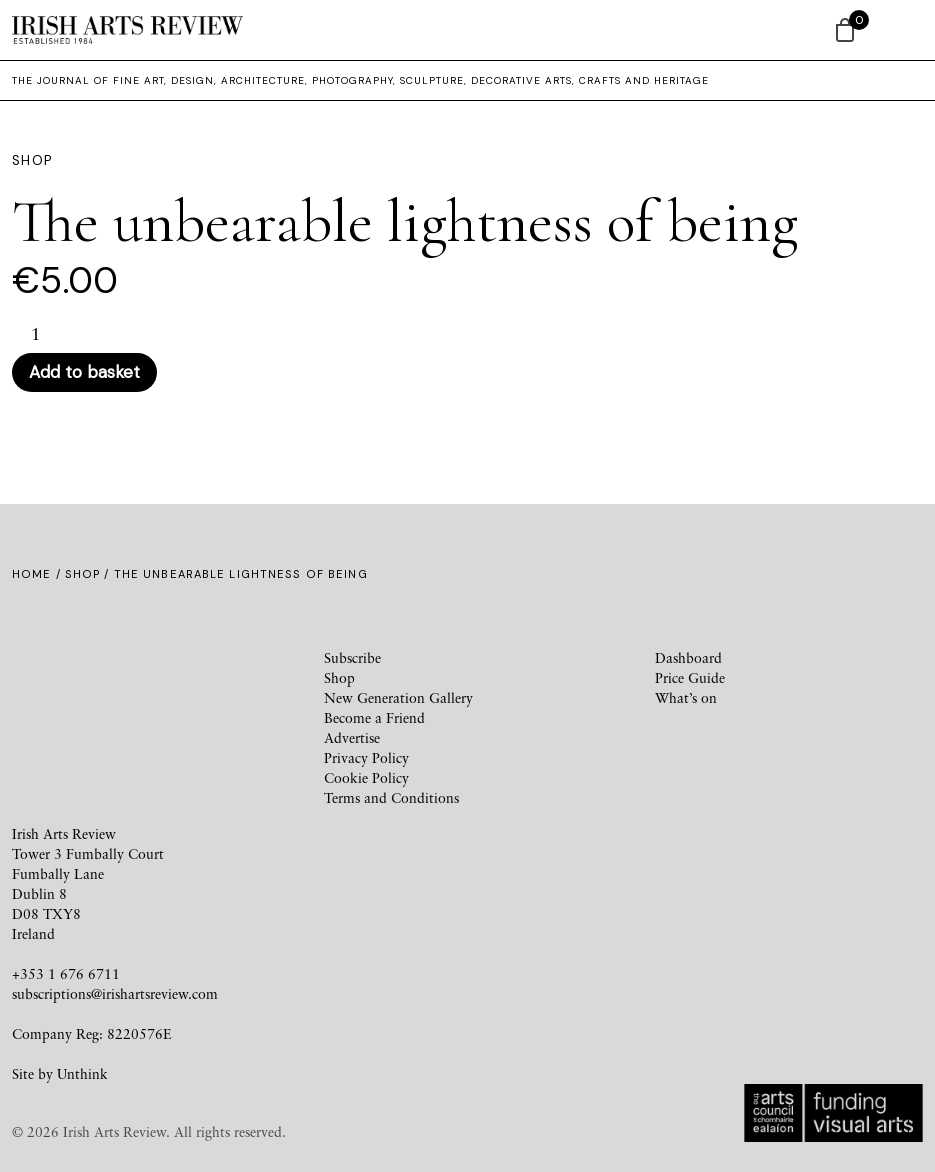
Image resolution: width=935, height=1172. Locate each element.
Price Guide (690, 677)
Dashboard (688, 657)
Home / (38, 574)
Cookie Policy (366, 777)
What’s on (686, 697)
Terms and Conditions (391, 797)
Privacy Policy (366, 757)
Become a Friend (374, 717)
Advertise (352, 737)
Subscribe (352, 657)
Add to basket (84, 372)
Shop (82, 574)
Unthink (82, 1073)
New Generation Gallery (398, 697)
